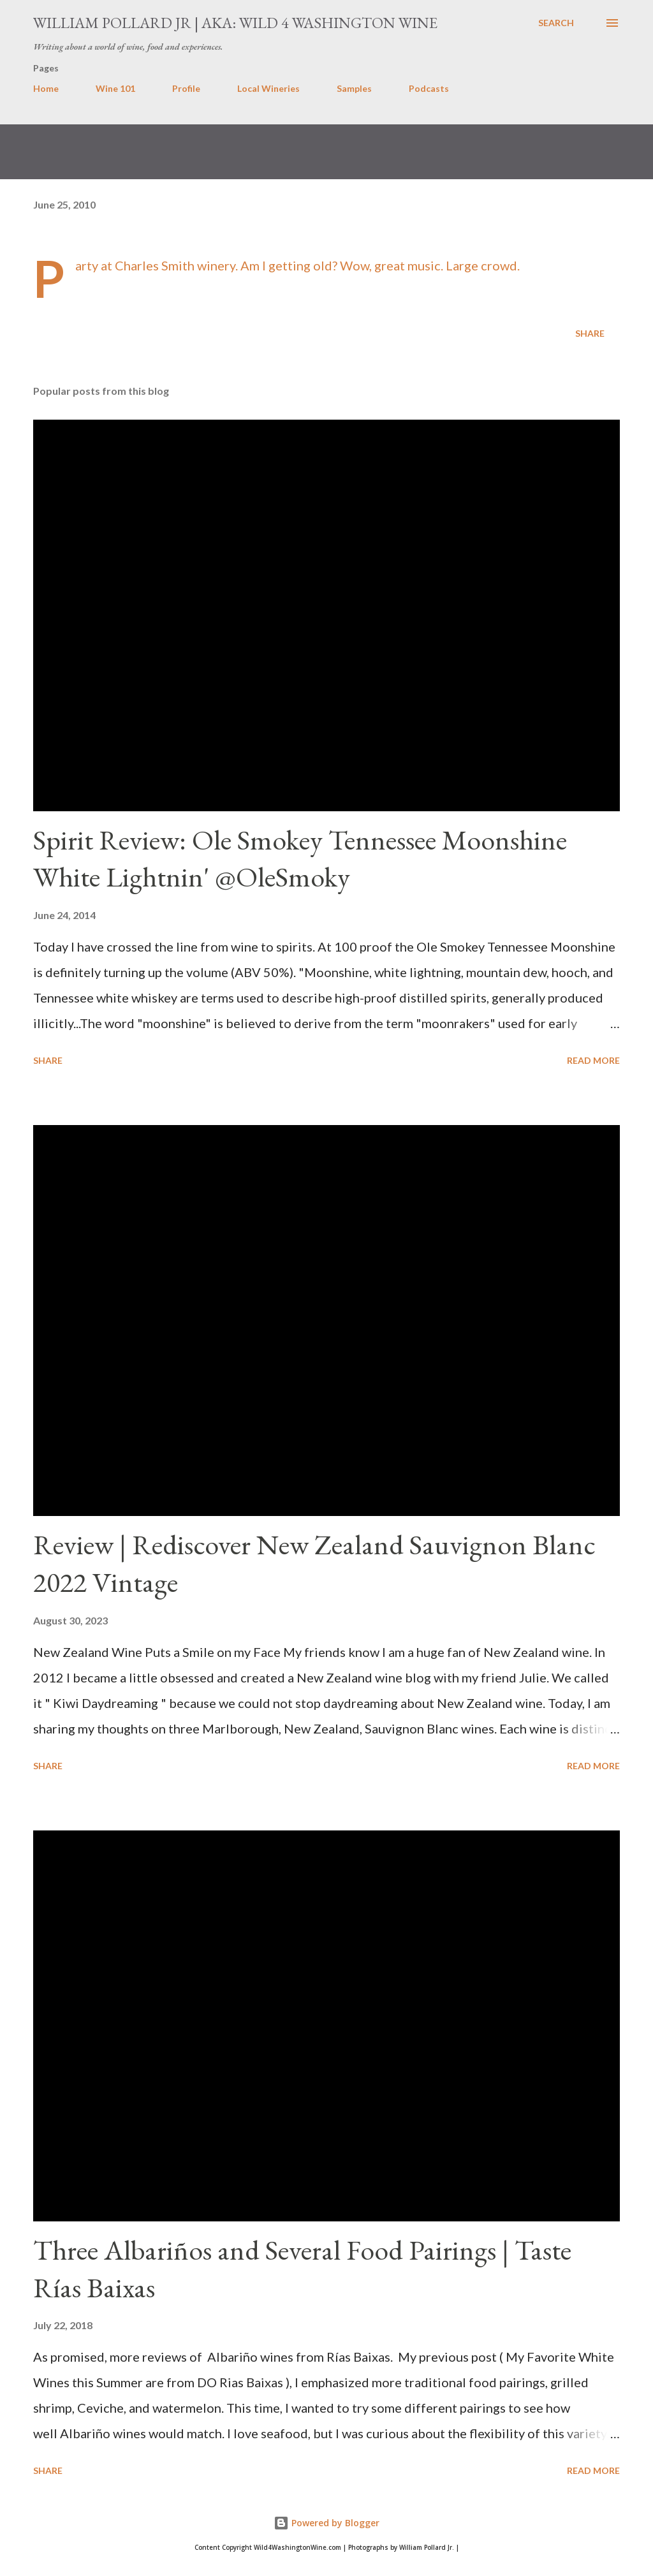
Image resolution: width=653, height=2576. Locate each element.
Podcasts (429, 88)
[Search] (556, 23)
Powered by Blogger (326, 2523)
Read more (593, 1060)
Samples (354, 88)
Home (46, 88)
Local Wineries (268, 88)
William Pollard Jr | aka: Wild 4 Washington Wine (235, 23)
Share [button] (590, 333)
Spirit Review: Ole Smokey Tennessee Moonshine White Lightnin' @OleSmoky (300, 858)
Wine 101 (115, 88)
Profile (186, 88)
